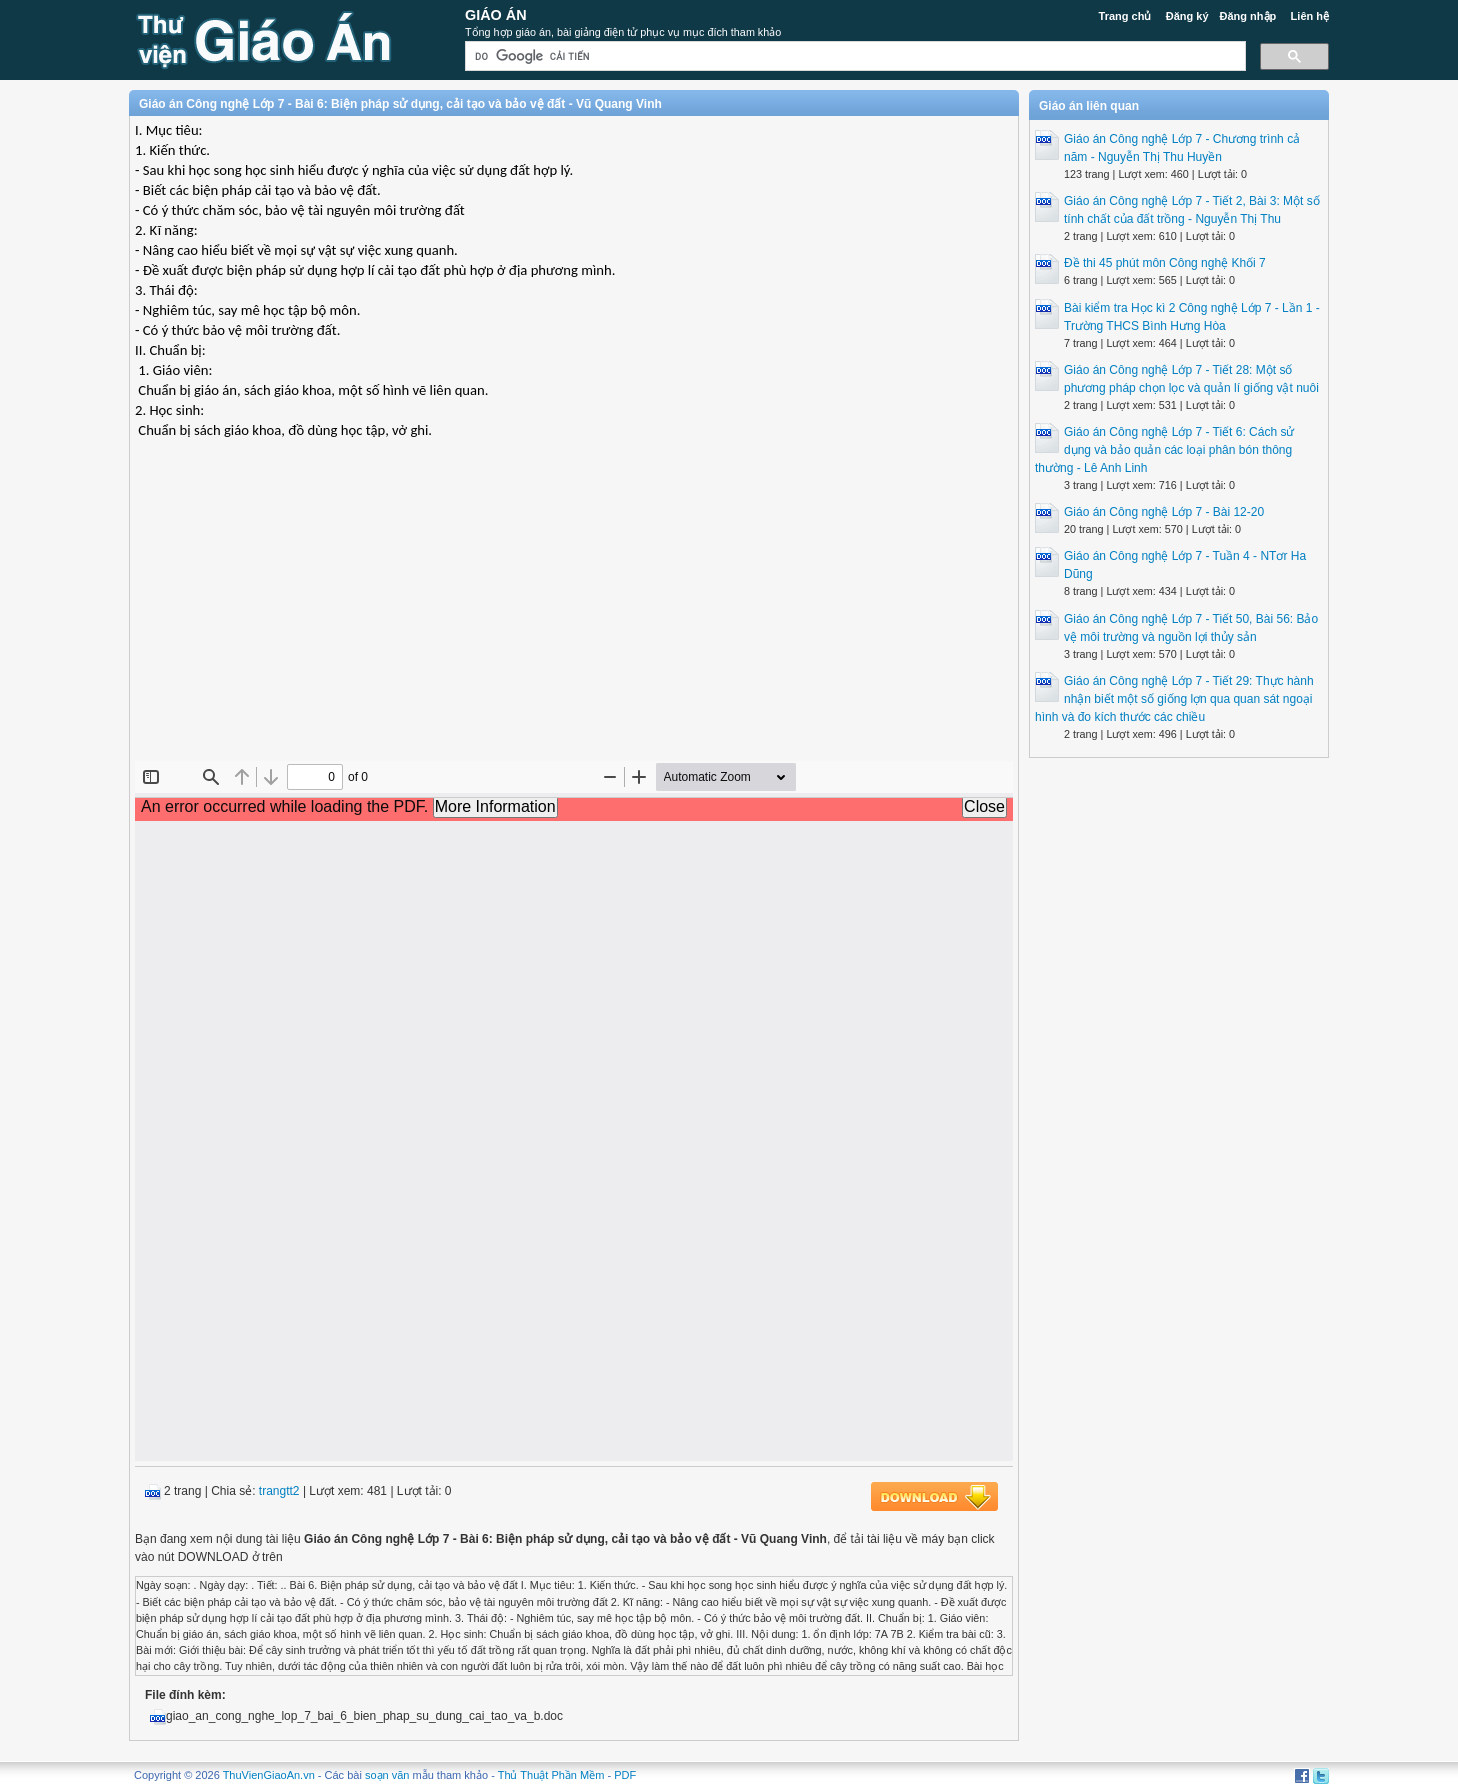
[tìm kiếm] (853, 56)
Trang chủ (1125, 16)
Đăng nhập (1248, 16)
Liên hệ (1310, 16)
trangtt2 (279, 1491)
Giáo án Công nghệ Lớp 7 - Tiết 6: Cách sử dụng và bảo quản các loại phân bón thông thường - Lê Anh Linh (1164, 450)
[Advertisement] (574, 616)
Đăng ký (1187, 16)
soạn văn (387, 1775)
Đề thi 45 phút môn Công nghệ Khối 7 (1165, 263)
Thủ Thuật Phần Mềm (551, 1775)
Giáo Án (496, 15)
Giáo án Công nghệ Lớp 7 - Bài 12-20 (1164, 512)
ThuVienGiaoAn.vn (269, 1775)
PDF (625, 1775)
